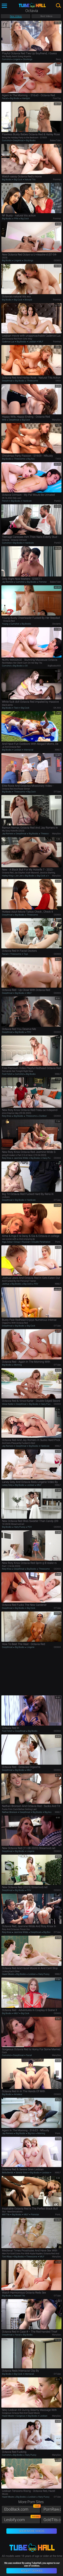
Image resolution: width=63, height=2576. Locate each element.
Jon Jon (19, 875)
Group (17, 1242)
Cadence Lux (8, 341)
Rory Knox (7, 1116)
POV (28, 1032)
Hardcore (27, 501)
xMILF (58, 749)
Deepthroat (18, 140)
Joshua (6, 1284)
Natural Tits (30, 179)
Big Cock (18, 179)
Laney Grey (7, 1485)
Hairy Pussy (48, 1158)
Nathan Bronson (10, 1812)
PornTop (57, 98)
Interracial (28, 749)
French (5, 501)
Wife (4, 419)
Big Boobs (15, 98)
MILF (40, 341)
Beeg (58, 59)
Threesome (32, 380)
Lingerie (17, 59)
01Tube (57, 791)
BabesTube (55, 140)
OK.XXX (57, 708)
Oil (26, 665)
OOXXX (57, 260)
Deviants (56, 623)
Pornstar (42, 582)
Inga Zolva (7, 1242)
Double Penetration (41, 1242)
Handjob (26, 98)
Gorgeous (21, 2416)
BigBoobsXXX (54, 665)
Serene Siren (21, 2172)
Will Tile (6, 2214)
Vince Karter (8, 1404)
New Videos (16, 16)
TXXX (58, 458)
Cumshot (6, 59)
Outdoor (43, 1116)
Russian (26, 1242)
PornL (58, 1242)
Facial (5, 98)
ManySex (56, 419)
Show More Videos (31, 2531)
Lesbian (32, 341)
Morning (17, 1364)
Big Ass (31, 458)
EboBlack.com (22, 2508)
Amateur (17, 2094)
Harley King (7, 875)
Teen (16, 708)
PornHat (57, 179)
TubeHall (32, 5)
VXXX (58, 380)
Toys (25, 954)
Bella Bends (8, 2172)
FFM (16, 218)
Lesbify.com (22, 2519)
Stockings (27, 59)
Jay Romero (8, 582)
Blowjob (28, 299)
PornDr (57, 501)
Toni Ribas (7, 2256)
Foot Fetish (7, 1074)
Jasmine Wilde (21, 1158)
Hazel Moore (8, 1974)
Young (5, 623)
